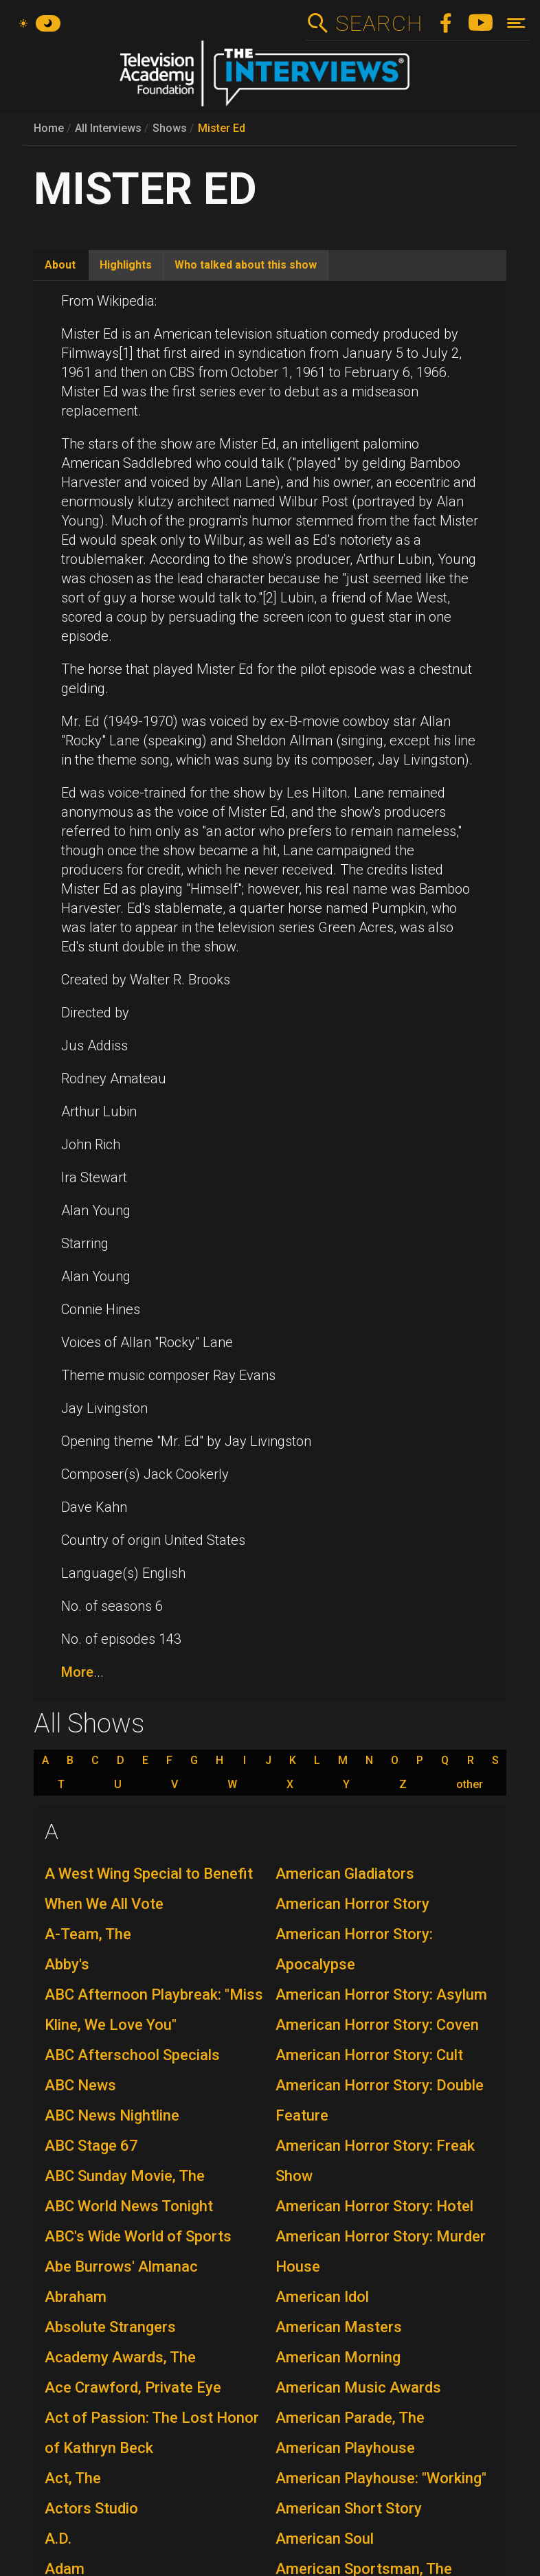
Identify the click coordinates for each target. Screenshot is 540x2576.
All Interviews (108, 128)
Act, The (73, 2478)
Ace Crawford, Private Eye (133, 2387)
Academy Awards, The (120, 2357)
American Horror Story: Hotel (374, 2206)
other (469, 1784)
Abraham (75, 2296)
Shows (170, 128)
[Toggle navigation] (516, 23)
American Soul (324, 2538)
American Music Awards (358, 2387)
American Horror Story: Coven (377, 2024)
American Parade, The (350, 2417)
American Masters (338, 2327)
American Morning (338, 2357)
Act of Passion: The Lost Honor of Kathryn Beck (152, 2432)
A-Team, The (88, 1934)
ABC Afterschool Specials (132, 2055)
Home (49, 128)
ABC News (80, 2085)
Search (379, 23)
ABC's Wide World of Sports (138, 2236)
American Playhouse (345, 2447)
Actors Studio (91, 2508)
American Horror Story (352, 1903)
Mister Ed (221, 128)
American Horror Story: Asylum (381, 1994)
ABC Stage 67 (91, 2145)
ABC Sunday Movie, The (125, 2175)
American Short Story (348, 2508)
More (77, 1672)
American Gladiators (344, 1873)
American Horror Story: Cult (369, 2055)
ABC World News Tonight (129, 2206)
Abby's (67, 1964)
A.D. (58, 2538)
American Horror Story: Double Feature (379, 2100)
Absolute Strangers (110, 2327)
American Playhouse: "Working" (380, 2478)
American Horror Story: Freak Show (375, 2160)
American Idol (322, 2296)
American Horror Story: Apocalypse (354, 1949)
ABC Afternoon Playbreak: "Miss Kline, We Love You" (154, 2009)
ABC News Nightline (112, 2115)
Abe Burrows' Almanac (121, 2266)
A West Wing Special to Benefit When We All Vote (149, 1888)
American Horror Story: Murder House (380, 2251)
